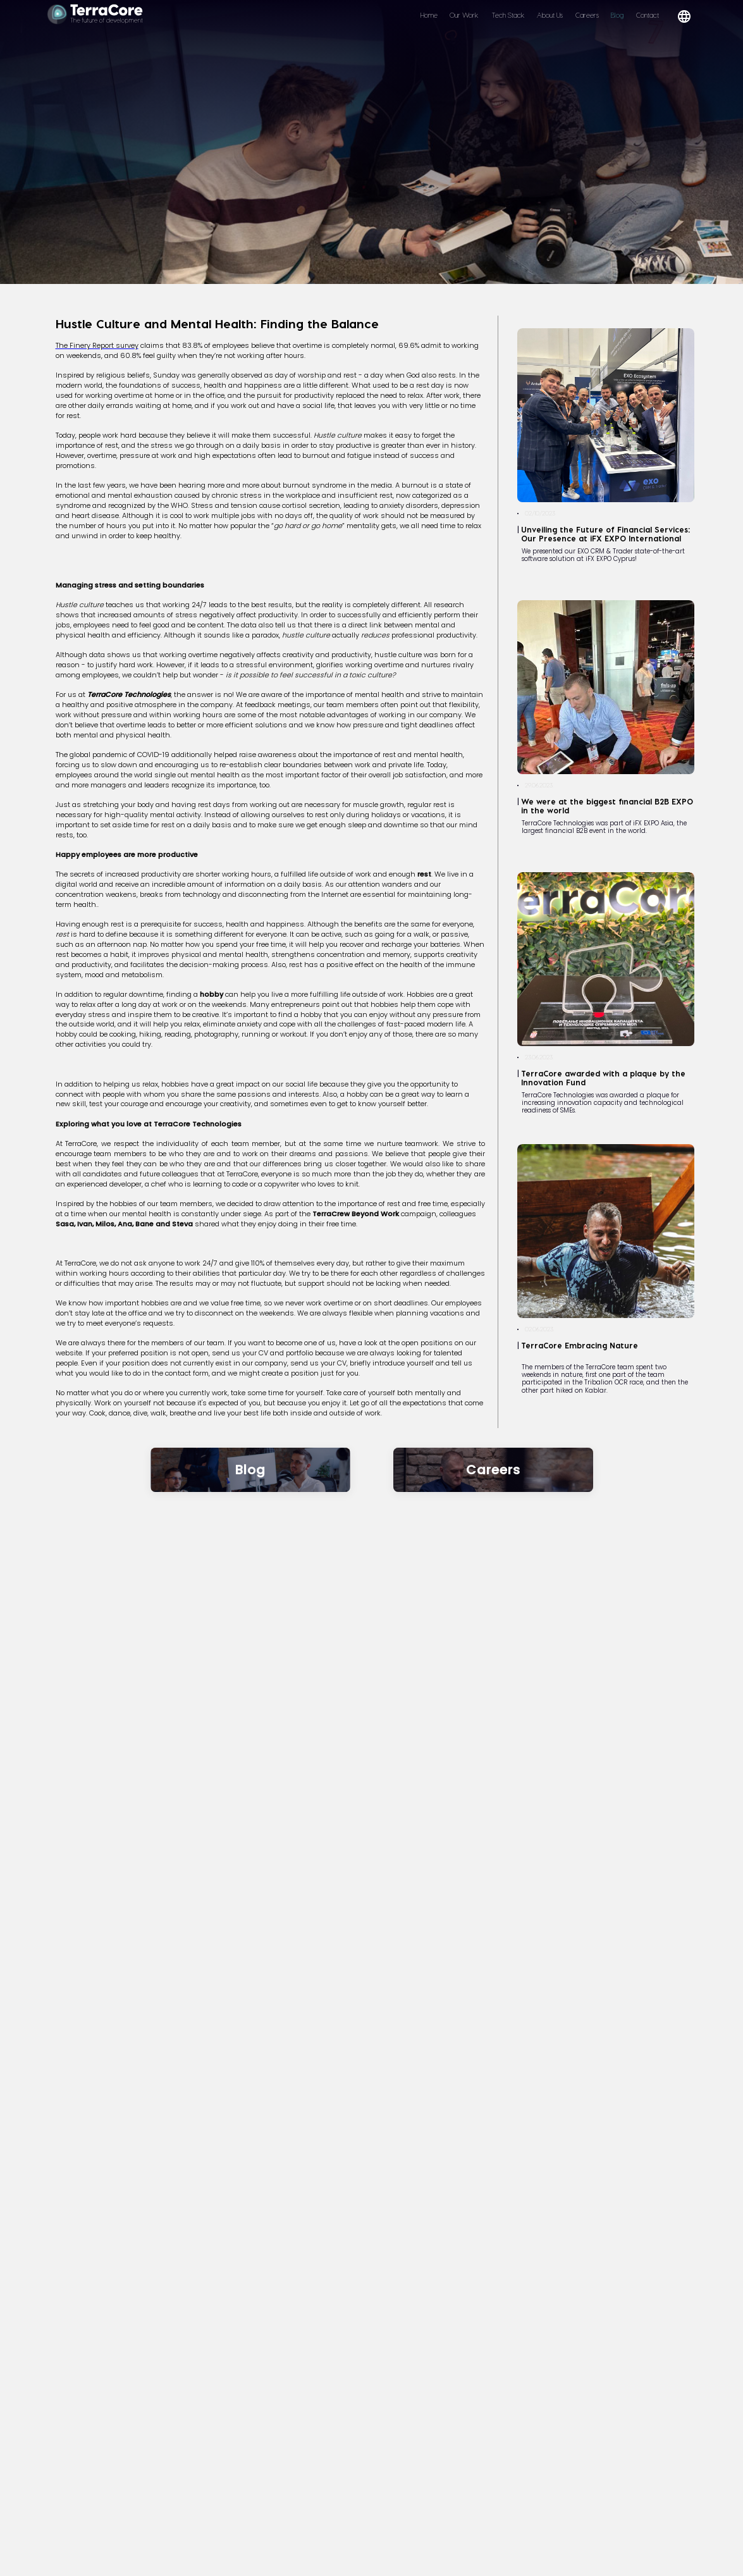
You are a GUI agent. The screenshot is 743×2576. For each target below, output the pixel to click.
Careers (587, 15)
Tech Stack (508, 15)
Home (429, 15)
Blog (617, 15)
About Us (550, 15)
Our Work (464, 15)
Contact (647, 15)
